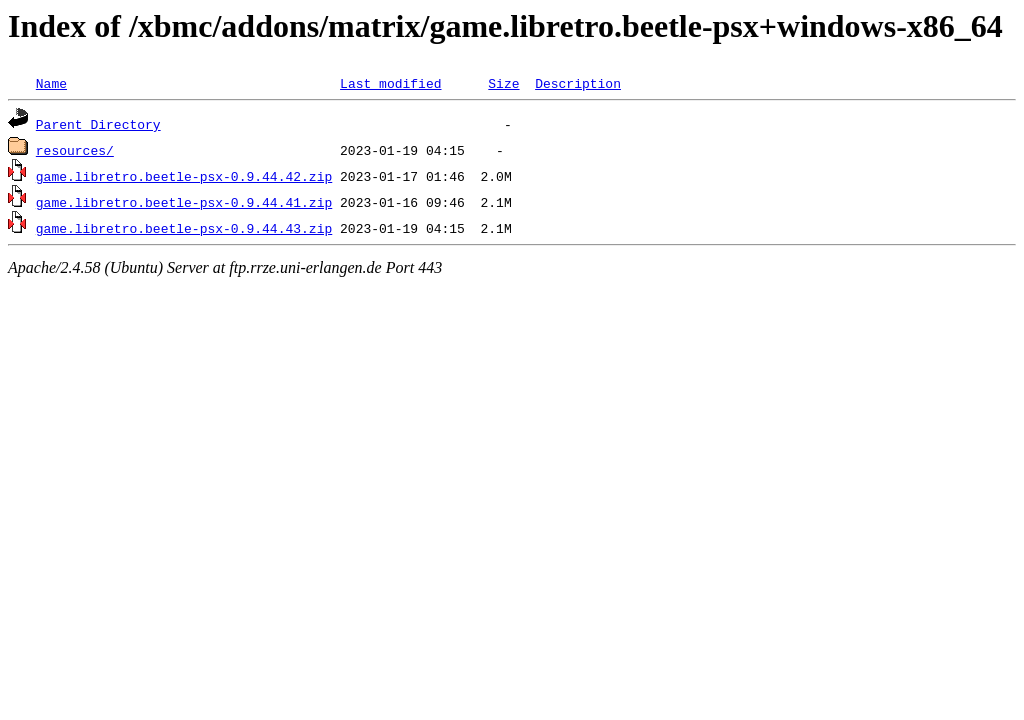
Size (503, 83)
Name (51, 83)
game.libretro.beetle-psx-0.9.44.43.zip (184, 228)
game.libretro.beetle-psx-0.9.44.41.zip (184, 202)
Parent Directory (98, 124)
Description (578, 83)
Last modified (390, 83)
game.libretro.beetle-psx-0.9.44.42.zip (184, 176)
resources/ (75, 150)
